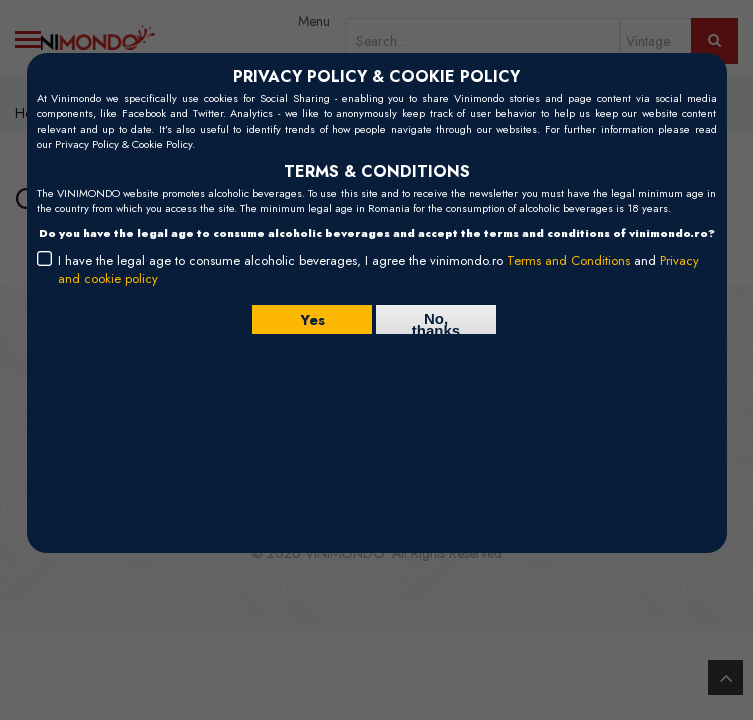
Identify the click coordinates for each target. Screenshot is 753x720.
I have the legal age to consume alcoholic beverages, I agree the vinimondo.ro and (378, 270)
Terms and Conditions (568, 260)
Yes (312, 319)
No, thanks (436, 322)
